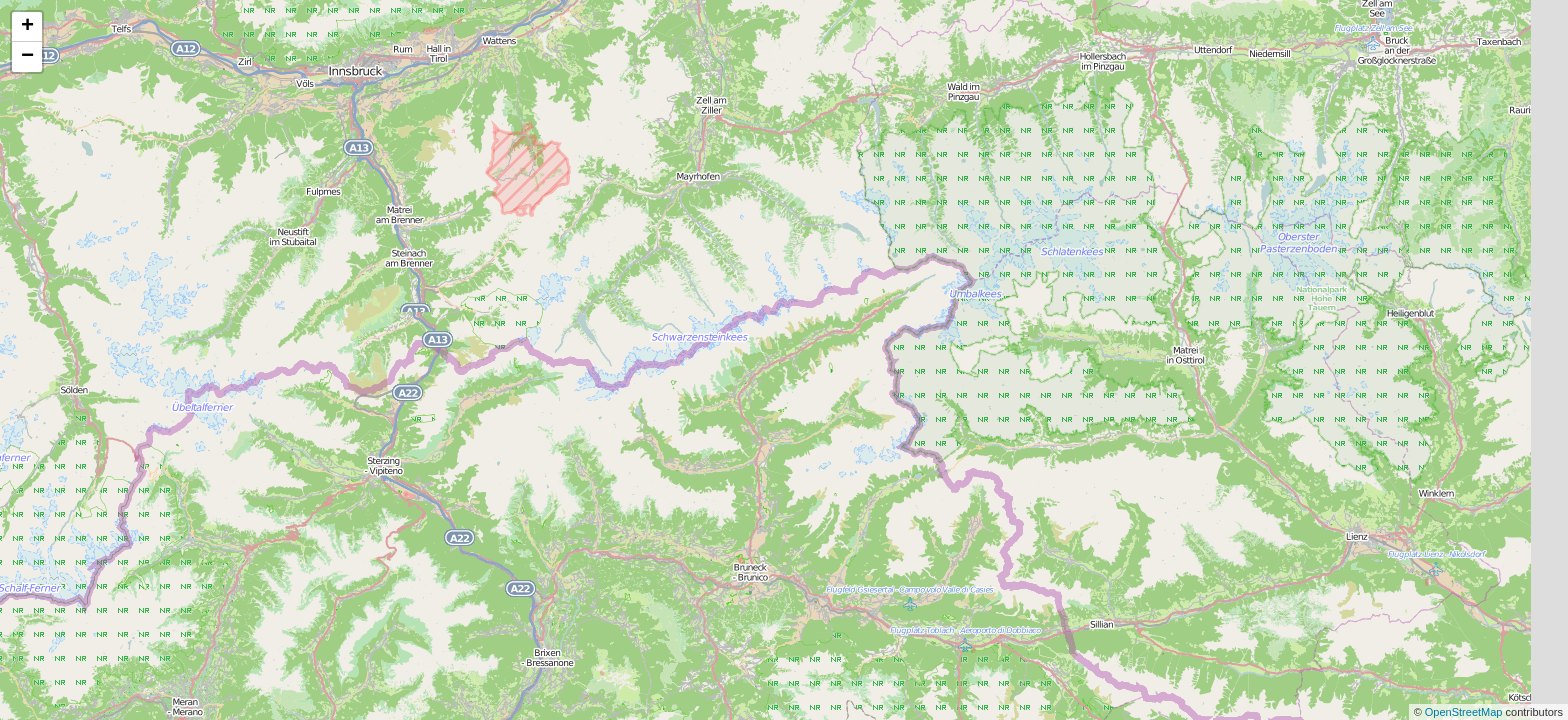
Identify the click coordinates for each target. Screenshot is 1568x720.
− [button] (27, 57)
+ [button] (27, 27)
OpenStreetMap (1465, 712)
